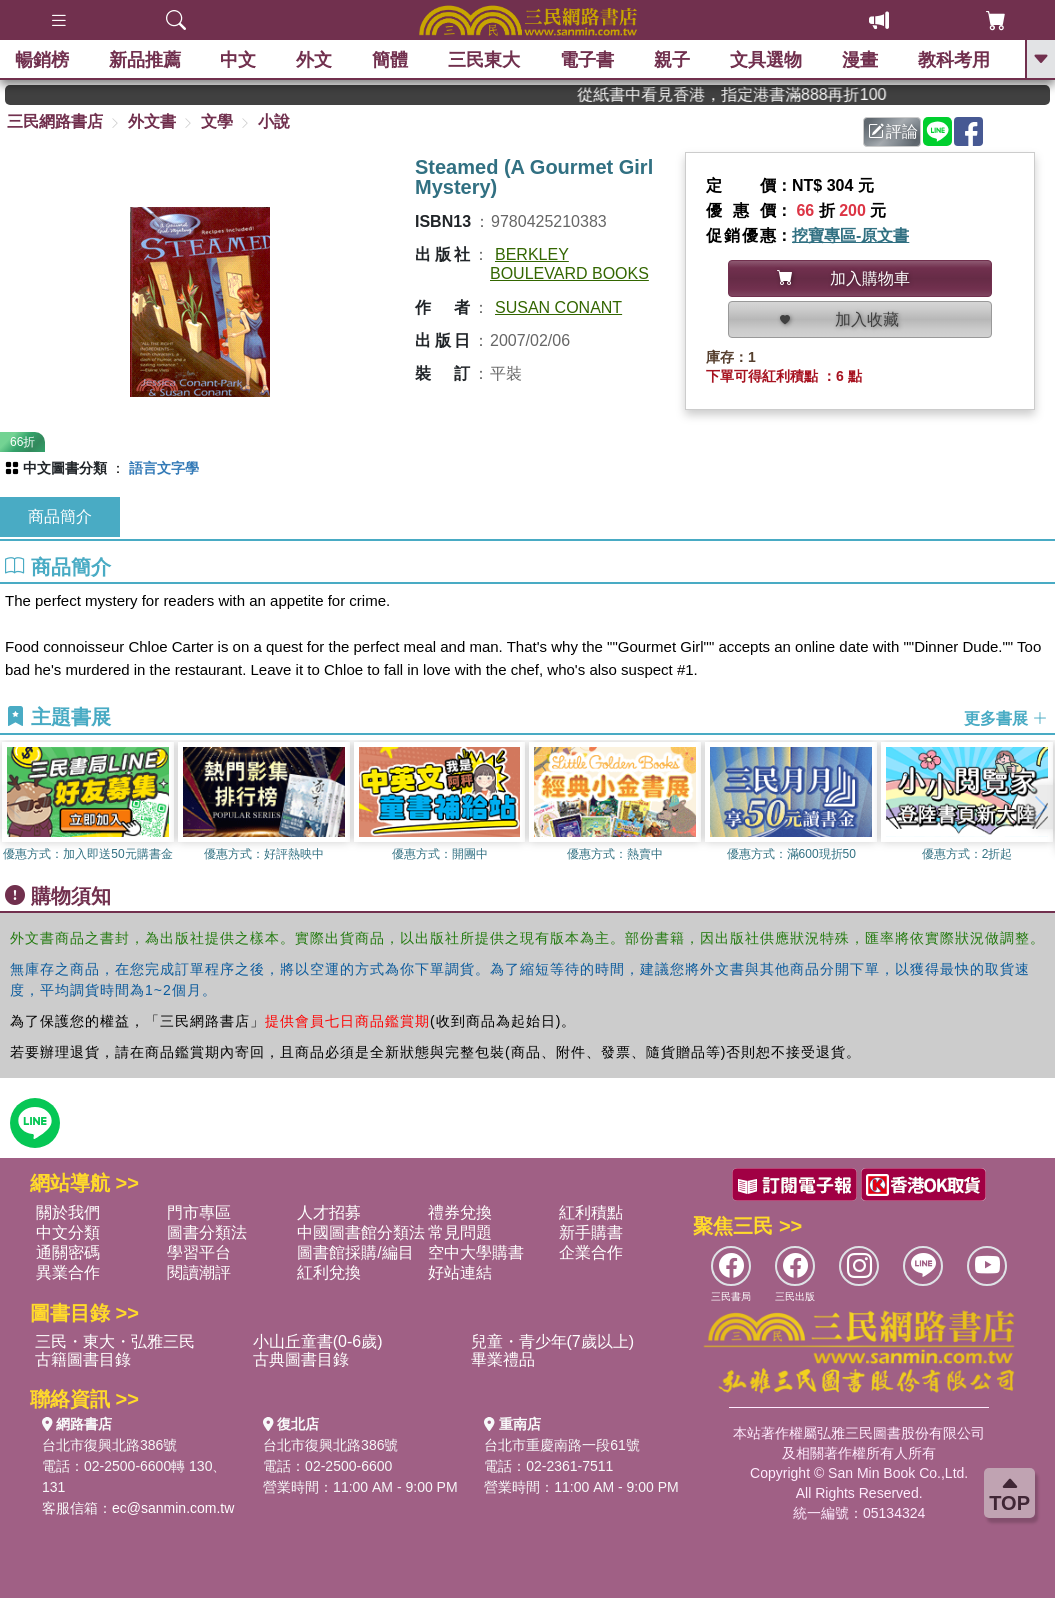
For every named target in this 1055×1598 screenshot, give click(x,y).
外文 (315, 60)
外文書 (152, 121)
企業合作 (591, 1252)
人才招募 (329, 1212)
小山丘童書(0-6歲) (318, 1341)
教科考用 (954, 60)
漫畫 (860, 60)
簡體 (391, 60)
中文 (239, 60)
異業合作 (68, 1272)
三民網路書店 (55, 121)
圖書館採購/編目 (355, 1252)
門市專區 (199, 1212)
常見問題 (460, 1232)
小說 (274, 121)
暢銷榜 (42, 60)
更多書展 (1006, 718)
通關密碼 (68, 1252)
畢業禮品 (503, 1359)
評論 (893, 131)
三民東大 (485, 60)
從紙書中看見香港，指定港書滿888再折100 (758, 94)
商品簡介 (60, 516)
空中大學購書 (476, 1252)
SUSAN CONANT (558, 307)
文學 (217, 121)
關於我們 (68, 1212)
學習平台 (199, 1252)
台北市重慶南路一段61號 (562, 1445)
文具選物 (766, 60)
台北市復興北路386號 (109, 1445)
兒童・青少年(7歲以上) (553, 1341)
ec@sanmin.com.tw (173, 1508)
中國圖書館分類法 (361, 1232)
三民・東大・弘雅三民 (115, 1341)
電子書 (587, 60)
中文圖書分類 (65, 468)
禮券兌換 (460, 1212)
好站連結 (460, 1272)
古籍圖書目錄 (83, 1359)
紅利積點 (591, 1212)
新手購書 (591, 1232)
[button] (1040, 807)
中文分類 (68, 1232)
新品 (145, 60)
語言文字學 (164, 468)
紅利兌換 (329, 1272)
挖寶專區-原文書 (850, 235)
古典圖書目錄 (301, 1359)
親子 (672, 60)
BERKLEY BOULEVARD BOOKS (569, 264)
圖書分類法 (207, 1232)
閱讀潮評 (199, 1272)
